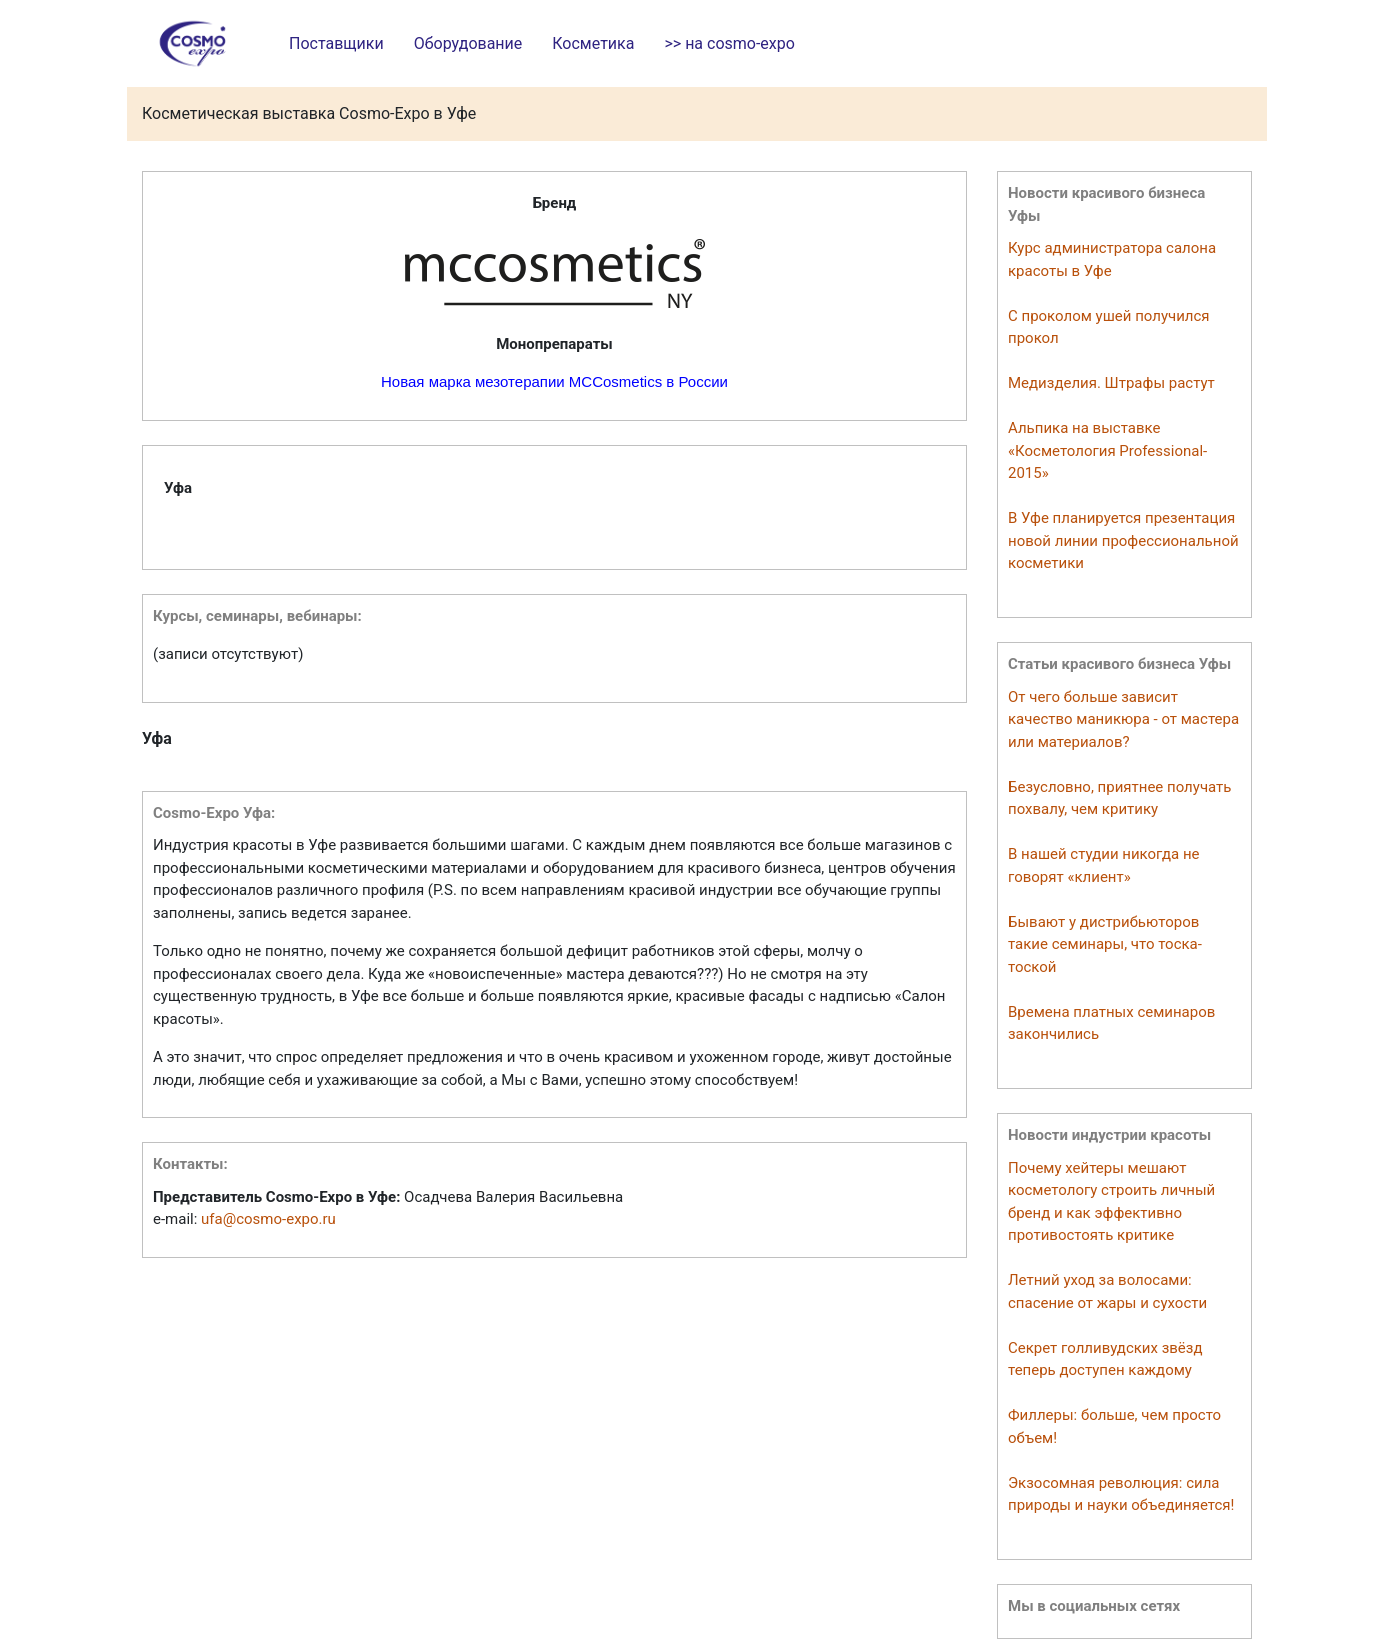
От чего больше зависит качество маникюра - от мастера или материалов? (1123, 719)
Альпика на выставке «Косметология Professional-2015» (1107, 450)
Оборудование (468, 43)
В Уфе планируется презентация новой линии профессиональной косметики (1123, 540)
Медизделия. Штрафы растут (1111, 383)
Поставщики (336, 43)
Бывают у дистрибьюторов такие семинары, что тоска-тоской (1105, 944)
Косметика (593, 43)
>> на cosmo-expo (729, 43)
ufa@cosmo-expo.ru (268, 1219)
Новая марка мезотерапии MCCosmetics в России (554, 381)
